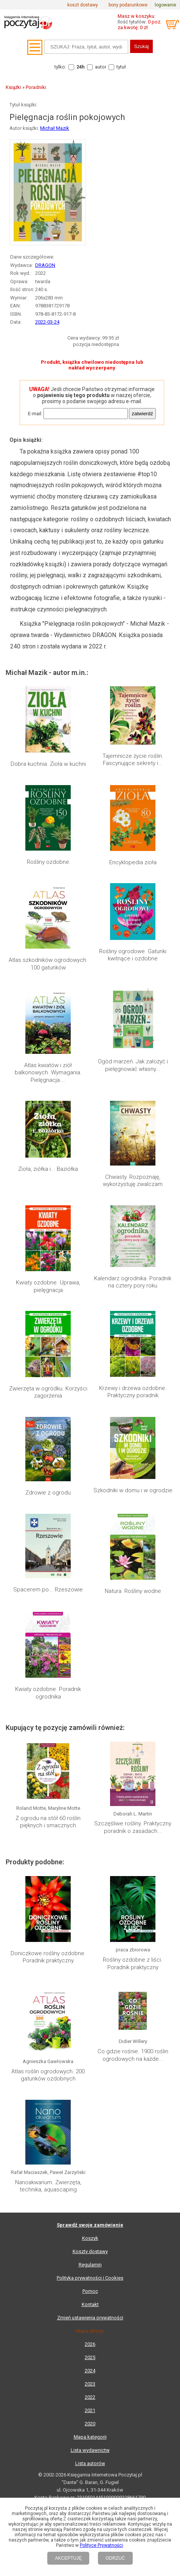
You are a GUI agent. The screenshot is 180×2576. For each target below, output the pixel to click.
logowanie (165, 5)
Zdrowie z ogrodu (48, 1492)
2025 (90, 2357)
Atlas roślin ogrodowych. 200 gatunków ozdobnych (48, 2075)
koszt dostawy (82, 5)
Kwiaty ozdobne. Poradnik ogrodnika (48, 1693)
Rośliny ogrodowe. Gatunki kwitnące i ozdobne (132, 955)
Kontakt (90, 2304)
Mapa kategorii (90, 2437)
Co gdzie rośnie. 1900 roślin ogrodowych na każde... (133, 2055)
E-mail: (35, 413)
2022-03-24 (47, 322)
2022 (90, 2397)
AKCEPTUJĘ (68, 2558)
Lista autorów (90, 2463)
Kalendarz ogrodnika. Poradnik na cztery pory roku (132, 1282)
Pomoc (90, 2291)
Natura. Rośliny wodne (133, 1591)
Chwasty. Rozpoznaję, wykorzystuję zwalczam (133, 1180)
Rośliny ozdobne (48, 862)
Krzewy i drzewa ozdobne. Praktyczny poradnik (133, 1392)
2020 (90, 2423)
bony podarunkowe (128, 5)
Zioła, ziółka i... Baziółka (48, 1169)
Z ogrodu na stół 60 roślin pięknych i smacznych (48, 1822)
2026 (90, 2344)
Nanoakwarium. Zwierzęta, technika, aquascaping (48, 2186)
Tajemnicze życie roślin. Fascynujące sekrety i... (132, 760)
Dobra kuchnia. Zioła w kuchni (48, 763)
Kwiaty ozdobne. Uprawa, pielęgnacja (48, 1286)
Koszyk (90, 2238)
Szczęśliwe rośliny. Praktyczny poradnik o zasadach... (132, 1827)
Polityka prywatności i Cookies (90, 2278)
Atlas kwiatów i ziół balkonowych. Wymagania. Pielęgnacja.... (48, 1072)
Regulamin (90, 2264)
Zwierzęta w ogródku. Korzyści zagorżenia (48, 1392)
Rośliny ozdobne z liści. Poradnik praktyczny (133, 1963)
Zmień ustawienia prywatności (90, 2317)
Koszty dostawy (90, 2251)
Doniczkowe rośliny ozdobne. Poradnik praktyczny (48, 1957)
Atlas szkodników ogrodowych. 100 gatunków (48, 964)
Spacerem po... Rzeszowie (48, 1589)
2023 (90, 2384)
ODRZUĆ (115, 2558)
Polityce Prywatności (101, 2545)
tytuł (121, 67)
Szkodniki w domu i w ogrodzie (132, 1490)
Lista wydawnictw (90, 2450)
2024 (90, 2370)
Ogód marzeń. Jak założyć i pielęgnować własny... (133, 1065)
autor (100, 67)
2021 (90, 2410)
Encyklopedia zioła (133, 862)
